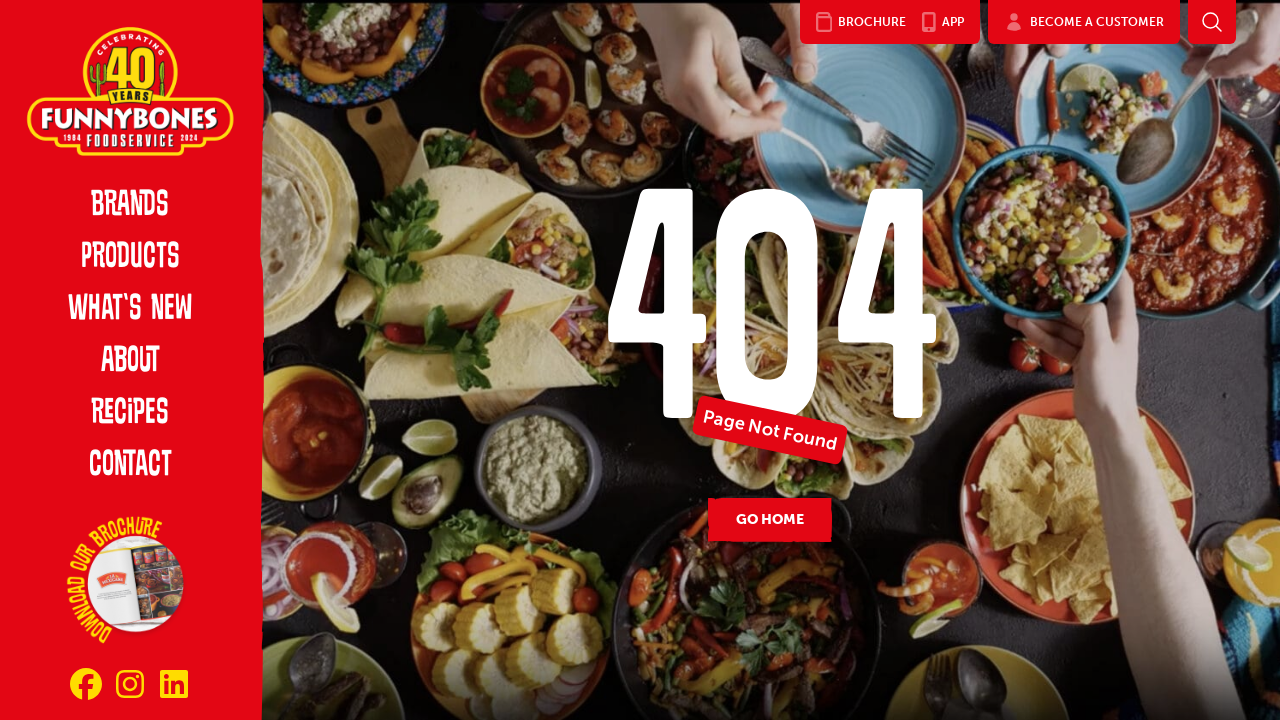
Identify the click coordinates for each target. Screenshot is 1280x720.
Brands (130, 206)
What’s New (130, 310)
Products (130, 258)
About (130, 362)
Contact (130, 466)
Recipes (130, 414)
